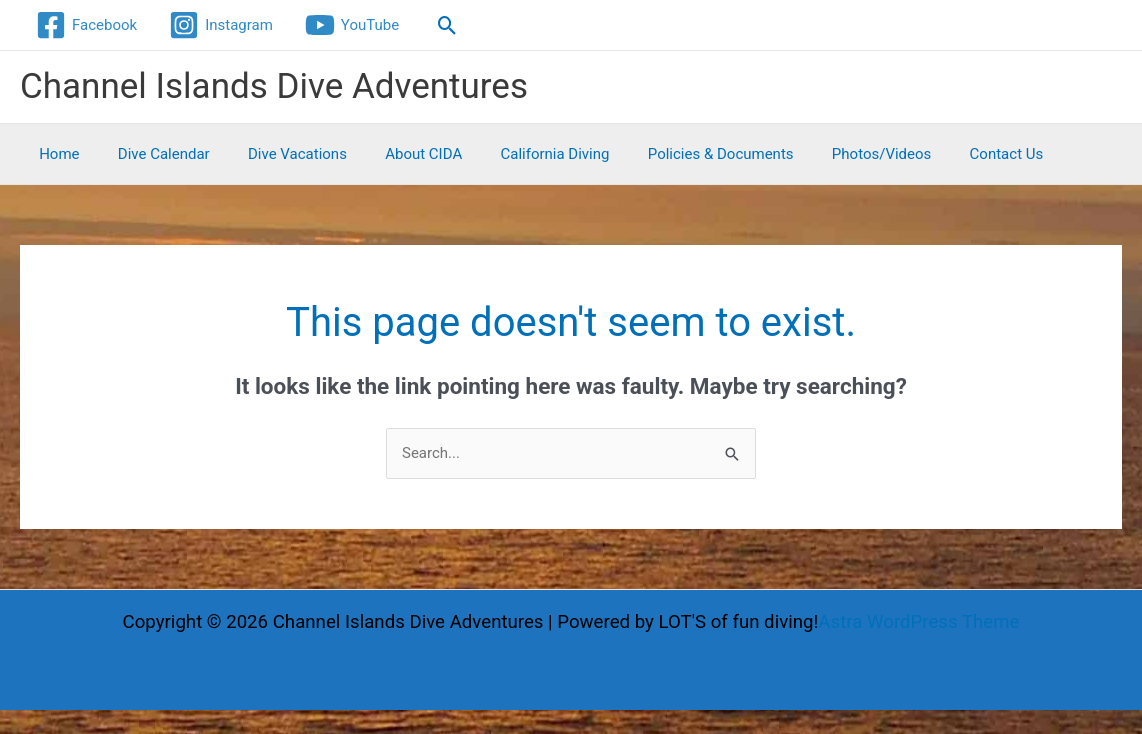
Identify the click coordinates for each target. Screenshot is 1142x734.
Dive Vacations (276, 154)
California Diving (517, 154)
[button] (447, 25)
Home (55, 154)
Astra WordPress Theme (918, 622)
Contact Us (944, 154)
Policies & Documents (675, 154)
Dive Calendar (151, 154)
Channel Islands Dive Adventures (274, 86)
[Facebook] (86, 25)
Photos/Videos (827, 154)
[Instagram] (221, 25)
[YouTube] (352, 25)
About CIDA (394, 154)
